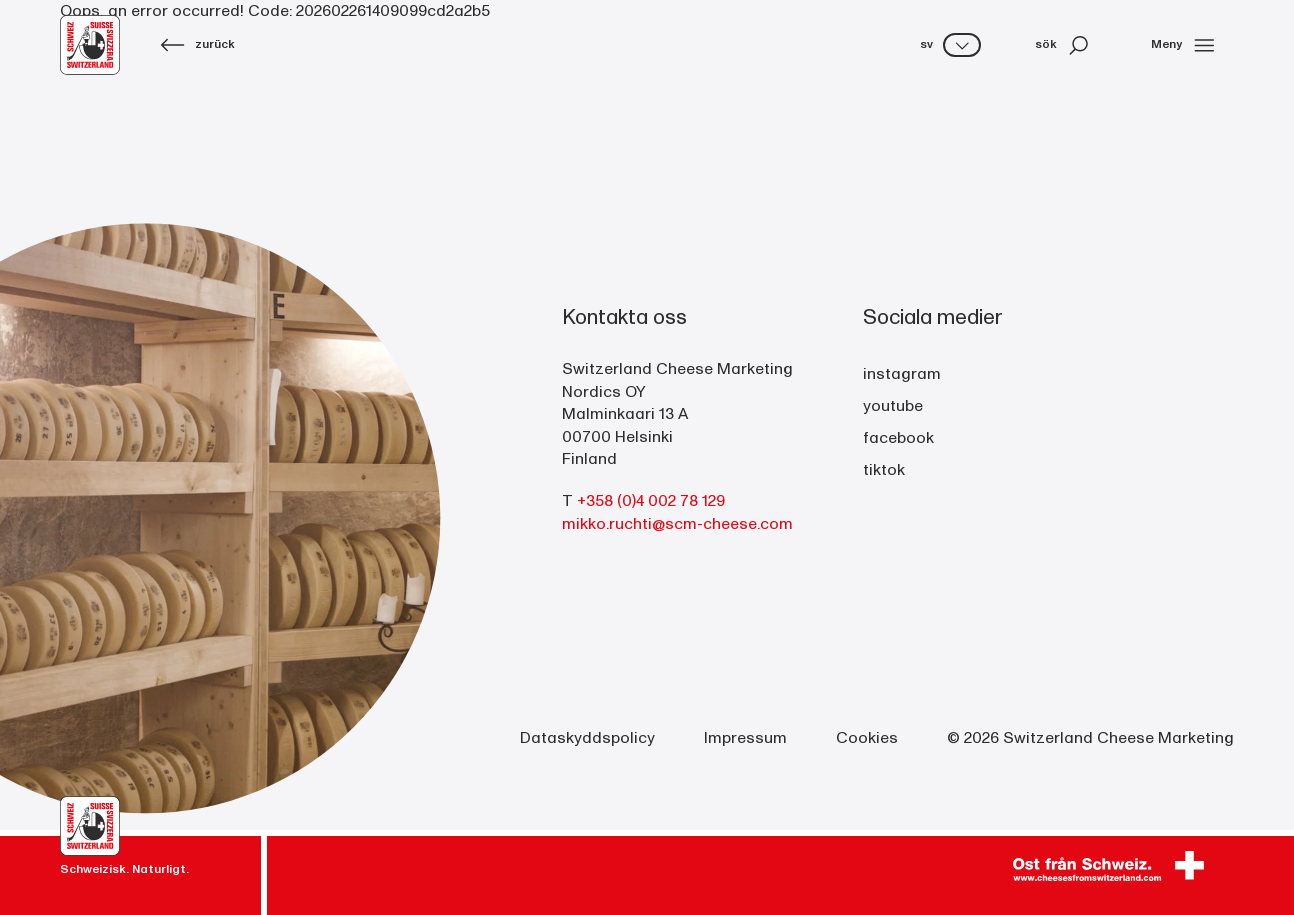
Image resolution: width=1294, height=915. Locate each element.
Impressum (745, 738)
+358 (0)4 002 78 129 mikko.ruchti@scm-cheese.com (677, 512)
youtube (893, 406)
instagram (902, 374)
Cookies (867, 738)
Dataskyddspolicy (587, 738)
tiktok (884, 470)
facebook (898, 438)
